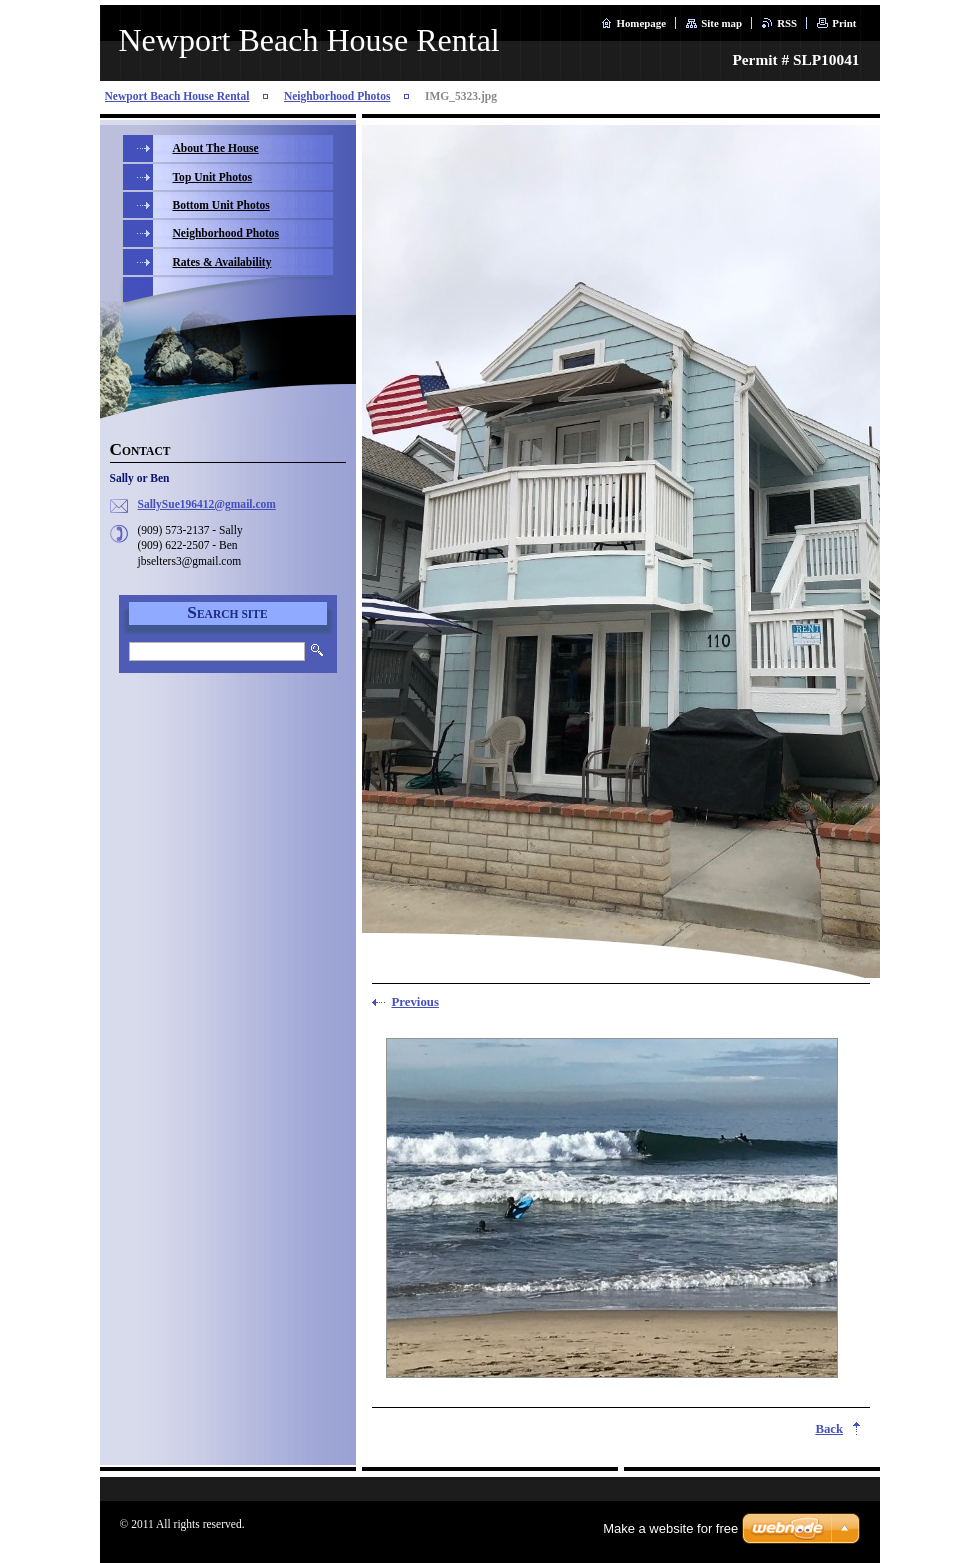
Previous (415, 1002)
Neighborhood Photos (337, 96)
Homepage (641, 23)
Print (844, 23)
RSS (787, 23)
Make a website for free (670, 1528)
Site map (721, 23)
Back (829, 1429)
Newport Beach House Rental (177, 96)
